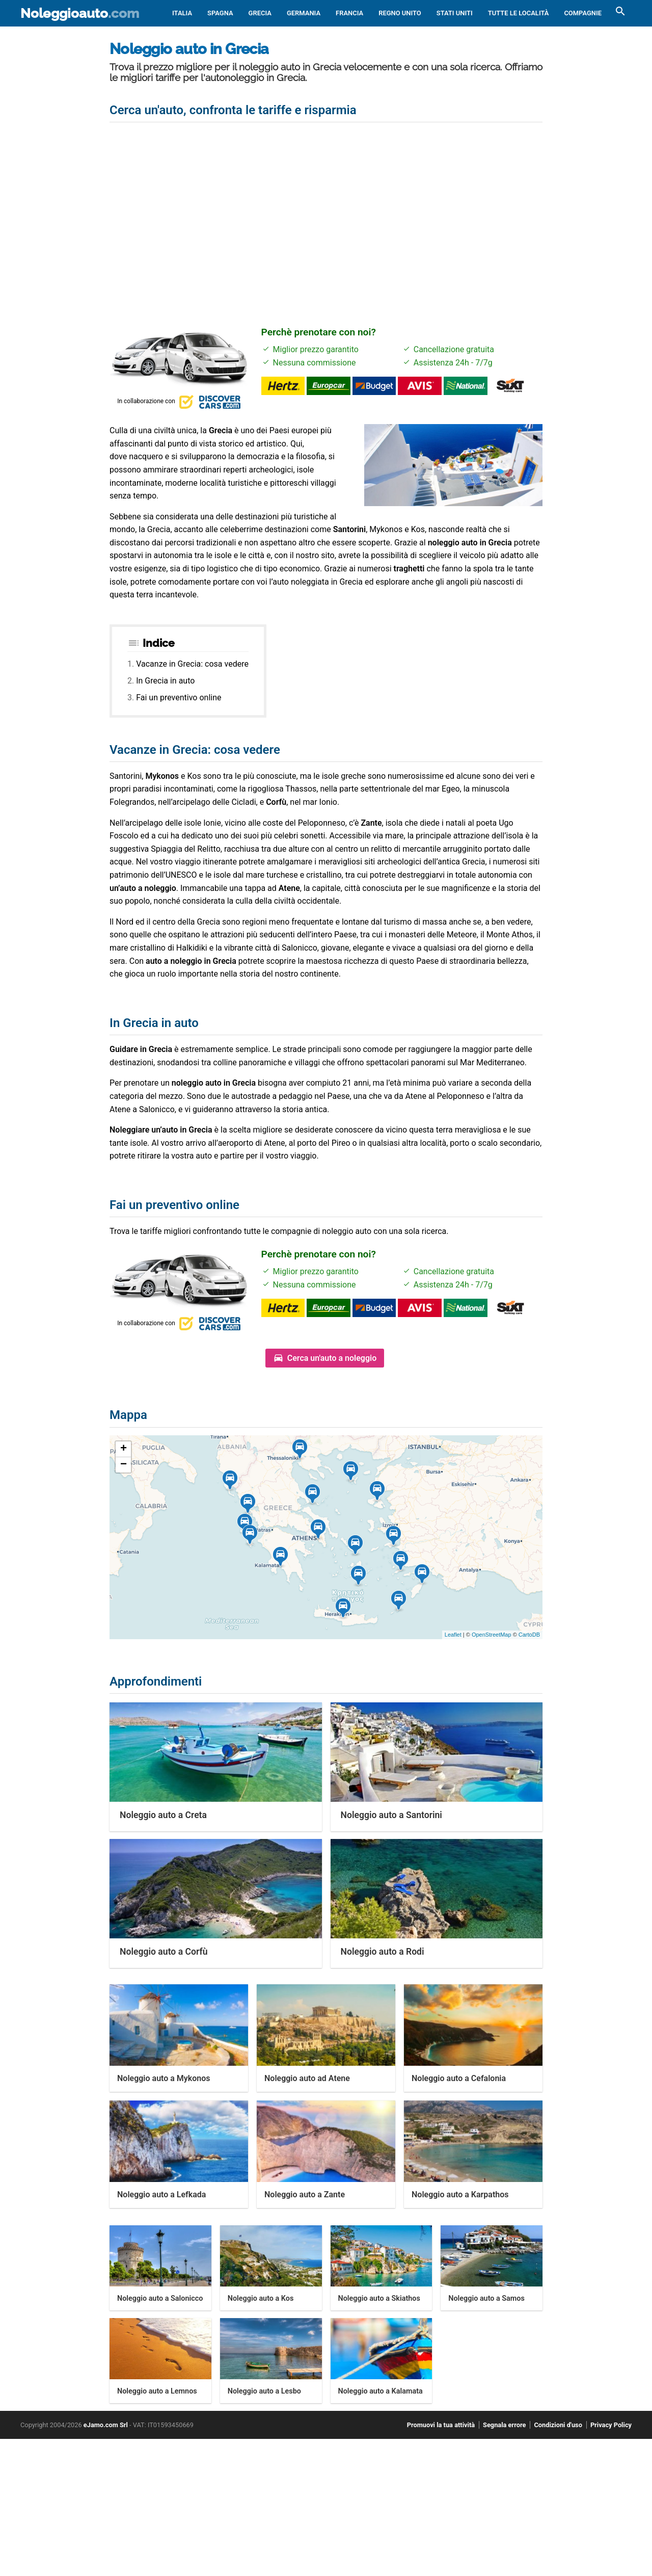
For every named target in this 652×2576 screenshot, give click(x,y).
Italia (182, 13)
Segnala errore (504, 2425)
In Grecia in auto (165, 681)
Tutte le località (518, 13)
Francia (349, 13)
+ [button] (123, 1449)
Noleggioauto (79, 13)
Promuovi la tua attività (441, 2425)
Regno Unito (399, 13)
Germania (303, 13)
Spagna (220, 13)
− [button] (123, 1465)
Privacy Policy (611, 2425)
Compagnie (583, 13)
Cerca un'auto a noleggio (331, 1358)
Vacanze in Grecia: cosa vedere (192, 664)
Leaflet (453, 1635)
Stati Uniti (455, 13)
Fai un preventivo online (178, 697)
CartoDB (529, 1635)
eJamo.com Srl (106, 2425)
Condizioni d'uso (558, 2425)
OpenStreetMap (491, 1635)
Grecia (260, 13)
